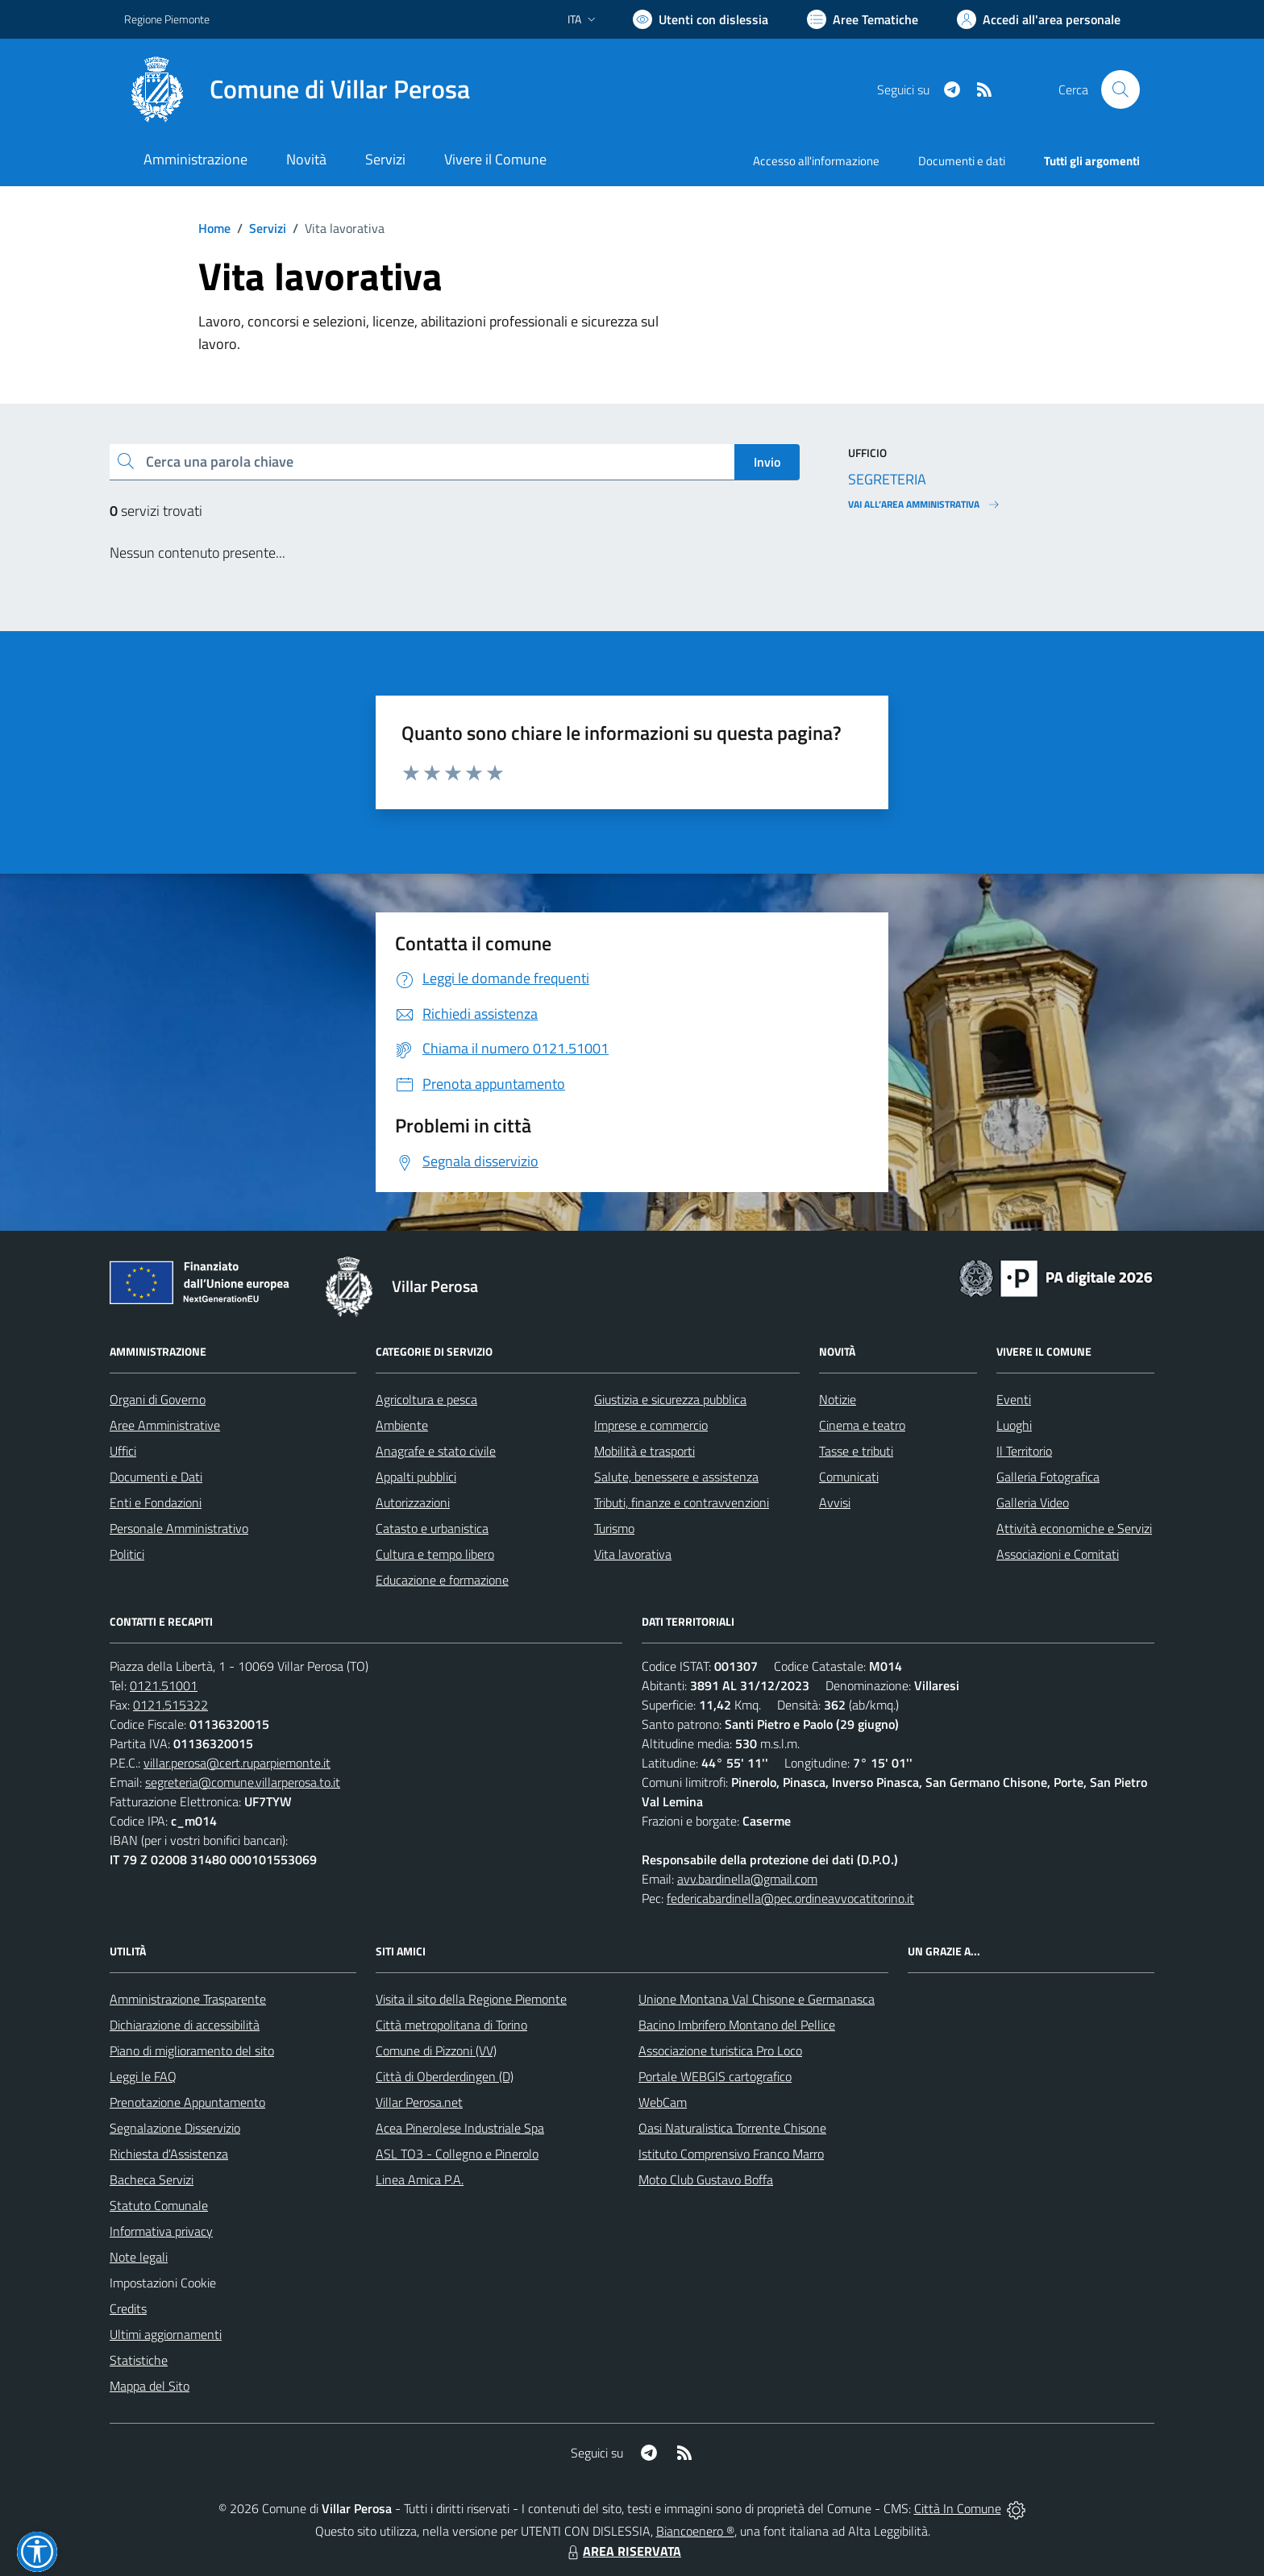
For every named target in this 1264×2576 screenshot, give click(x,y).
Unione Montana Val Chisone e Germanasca (756, 1999)
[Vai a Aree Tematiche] (863, 19)
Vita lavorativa (633, 1554)
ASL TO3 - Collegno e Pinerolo (457, 2153)
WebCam (662, 2102)
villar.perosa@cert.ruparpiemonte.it (237, 1762)
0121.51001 (164, 1685)
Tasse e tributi (856, 1450)
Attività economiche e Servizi (1074, 1528)
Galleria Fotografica (1048, 1476)
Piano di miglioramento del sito (192, 2050)
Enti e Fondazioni (156, 1502)
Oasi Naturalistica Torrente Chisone (732, 2128)
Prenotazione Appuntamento (187, 2102)
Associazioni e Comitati (1057, 1554)
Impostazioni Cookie (163, 2282)
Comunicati (849, 1476)
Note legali (139, 2256)
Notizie (837, 1399)
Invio (767, 462)
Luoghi (1014, 1425)
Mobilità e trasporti (644, 1450)
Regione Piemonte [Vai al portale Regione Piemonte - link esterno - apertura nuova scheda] (167, 18)
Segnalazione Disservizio (175, 2128)
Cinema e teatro (862, 1425)
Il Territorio (1024, 1450)
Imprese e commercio (651, 1425)
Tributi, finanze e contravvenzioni (681, 1502)
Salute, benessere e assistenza (676, 1476)
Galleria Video (1032, 1502)
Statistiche (139, 2360)
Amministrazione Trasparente (188, 1999)
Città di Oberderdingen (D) (445, 2076)
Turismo (614, 1528)
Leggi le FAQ (143, 2076)
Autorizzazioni (413, 1502)
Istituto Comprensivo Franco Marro (731, 2153)
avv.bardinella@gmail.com (747, 1878)
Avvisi (834, 1502)
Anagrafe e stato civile (436, 1450)
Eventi (1013, 1399)
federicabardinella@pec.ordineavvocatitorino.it (790, 1898)
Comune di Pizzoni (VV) (436, 2050)
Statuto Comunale (159, 2205)
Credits (128, 2308)
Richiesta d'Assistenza (169, 2153)
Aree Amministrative (165, 1425)
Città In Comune (957, 2508)
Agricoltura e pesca (426, 1399)
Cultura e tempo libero (435, 1554)
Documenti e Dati (156, 1476)
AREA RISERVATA (622, 2551)
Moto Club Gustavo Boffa (705, 2179)
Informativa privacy (161, 2231)
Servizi (267, 228)
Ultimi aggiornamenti (166, 2334)
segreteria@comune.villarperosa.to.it (242, 1782)
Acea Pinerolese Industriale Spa (460, 2128)
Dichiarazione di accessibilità (185, 2024)
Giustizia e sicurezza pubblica (670, 1399)
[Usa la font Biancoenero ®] (700, 19)
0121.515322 (170, 1704)
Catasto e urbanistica (432, 1528)
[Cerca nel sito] (1120, 89)
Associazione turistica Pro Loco (720, 2050)
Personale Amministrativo (179, 1528)
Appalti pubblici (416, 1476)
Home (214, 228)
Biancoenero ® (695, 2531)
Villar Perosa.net (419, 2102)
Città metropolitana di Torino (451, 2024)
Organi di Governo (158, 1399)
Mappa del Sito (149, 2385)
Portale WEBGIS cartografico (715, 2076)
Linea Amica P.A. (420, 2179)
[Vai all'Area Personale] (1039, 19)
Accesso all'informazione (816, 161)
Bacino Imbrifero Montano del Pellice (736, 2024)
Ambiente (402, 1425)
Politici (127, 1554)
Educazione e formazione (442, 1579)
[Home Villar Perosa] (297, 89)
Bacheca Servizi (151, 2179)
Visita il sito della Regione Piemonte (471, 1999)
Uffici (123, 1450)
